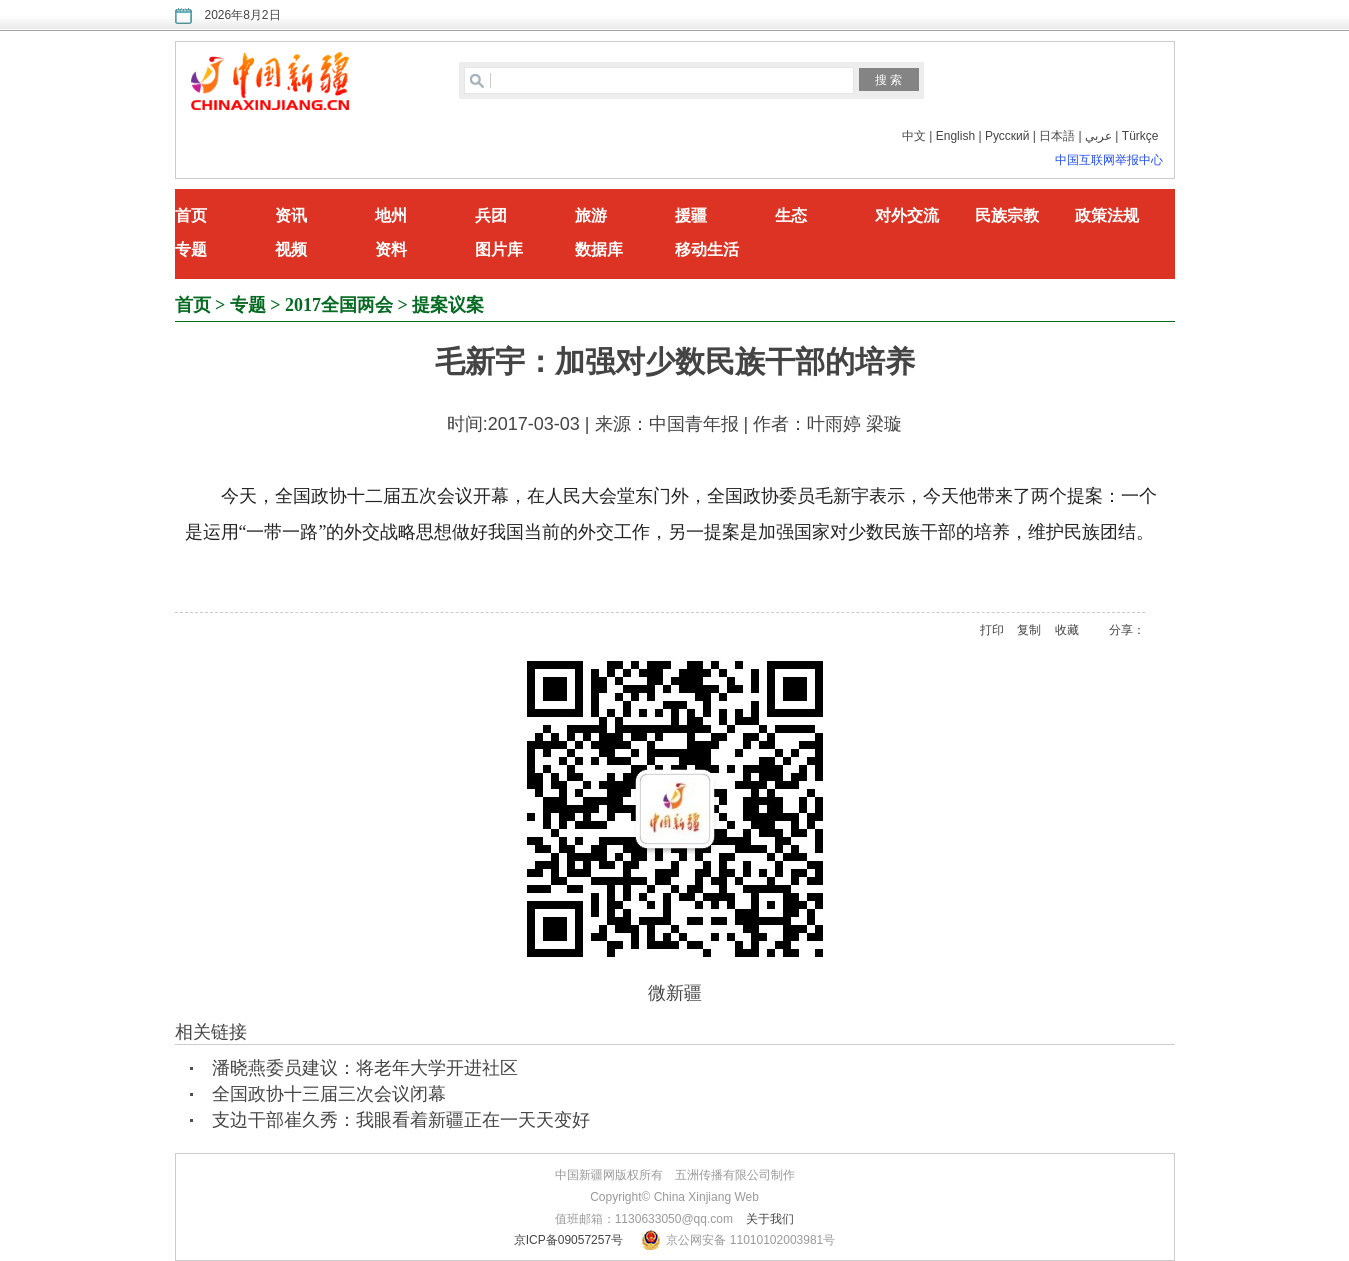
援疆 (691, 215)
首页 (191, 215)
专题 (191, 249)
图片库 (499, 249)
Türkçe (1140, 136)
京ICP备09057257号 (568, 1240)
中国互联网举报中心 (1109, 160)
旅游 (591, 215)
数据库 (599, 249)
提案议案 (448, 305)
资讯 (291, 215)
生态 (791, 215)
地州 (391, 215)
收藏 (1067, 630)
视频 (291, 249)
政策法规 (1107, 215)
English (955, 136)
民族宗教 (1007, 215)
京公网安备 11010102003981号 (750, 1240)
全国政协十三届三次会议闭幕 (329, 1094)
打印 (992, 630)
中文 (914, 136)
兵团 (491, 215)
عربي (1098, 136)
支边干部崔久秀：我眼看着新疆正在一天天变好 (401, 1120)
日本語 (1057, 136)
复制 (1029, 630)
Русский (1007, 136)
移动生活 (707, 249)
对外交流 (907, 215)
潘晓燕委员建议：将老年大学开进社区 (365, 1068)
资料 (391, 249)
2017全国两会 (339, 305)
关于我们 (770, 1219)
